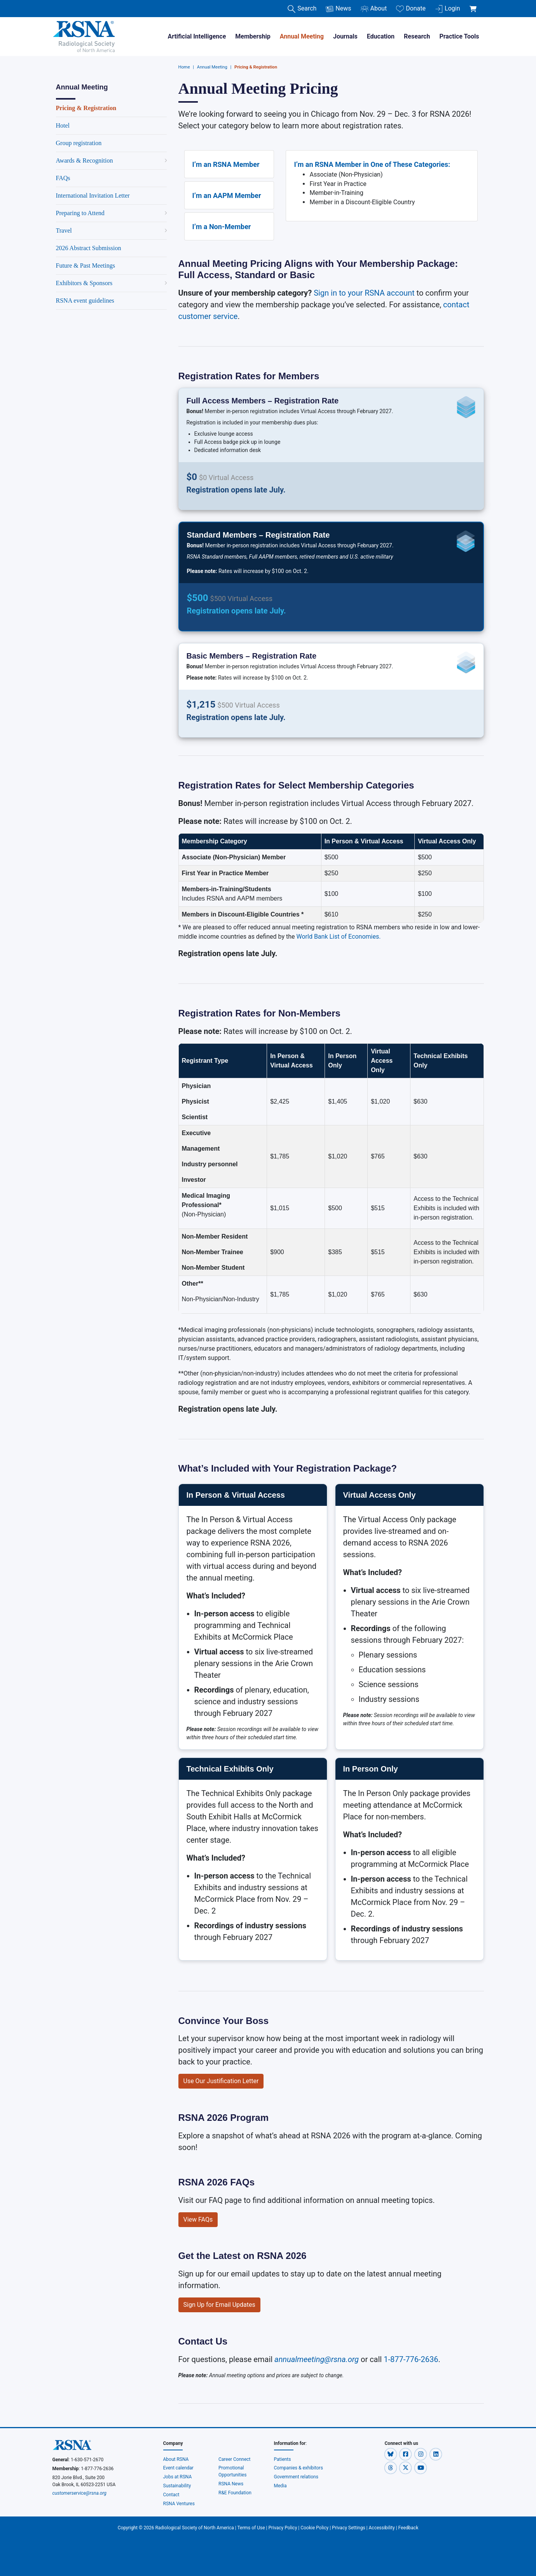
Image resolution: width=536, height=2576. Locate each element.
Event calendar (179, 2468)
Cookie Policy (314, 2527)
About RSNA (176, 2459)
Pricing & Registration (255, 67)
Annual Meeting (302, 36)
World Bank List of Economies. (339, 936)
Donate (411, 9)
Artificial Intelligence (197, 36)
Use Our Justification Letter (221, 2081)
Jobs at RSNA (177, 2477)
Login (447, 9)
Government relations (296, 2477)
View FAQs (198, 2219)
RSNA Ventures (179, 2503)
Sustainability (177, 2485)
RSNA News (230, 2484)
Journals (345, 36)
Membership (252, 36)
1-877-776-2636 (411, 2359)
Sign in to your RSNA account (364, 293)
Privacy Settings (348, 2527)
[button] (391, 2454)
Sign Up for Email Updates (219, 2304)
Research (417, 36)
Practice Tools (459, 36)
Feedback (408, 2527)
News (338, 9)
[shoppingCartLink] (474, 5)
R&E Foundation (234, 2492)
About (374, 9)
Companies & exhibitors (298, 2468)
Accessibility (382, 2527)
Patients (282, 2459)
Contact (171, 2494)
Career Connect (234, 2459)
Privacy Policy (282, 2527)
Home (184, 67)
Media (280, 2485)
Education (381, 36)
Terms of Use (251, 2527)
